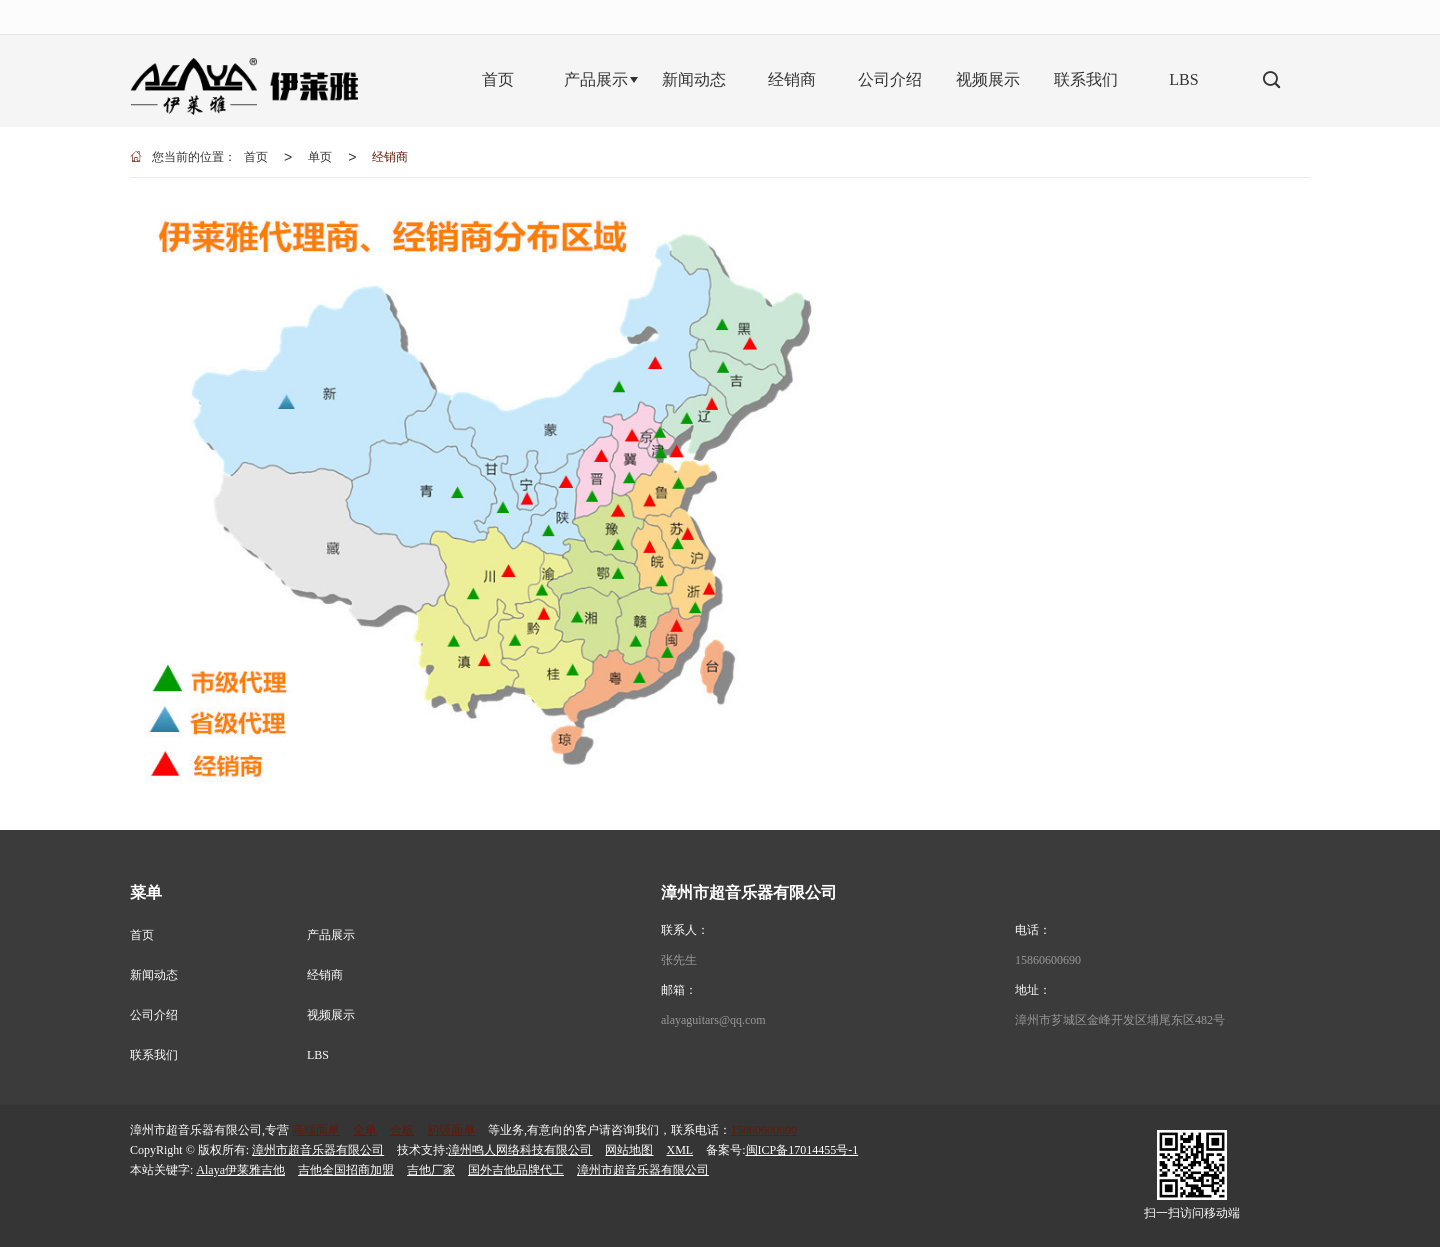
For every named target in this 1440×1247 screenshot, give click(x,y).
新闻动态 (154, 975)
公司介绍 (154, 1015)
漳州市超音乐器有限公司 (318, 1150)
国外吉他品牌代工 (516, 1170)
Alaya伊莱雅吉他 (240, 1170)
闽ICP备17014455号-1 (802, 1150)
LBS (318, 1055)
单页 (320, 157)
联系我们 (154, 1055)
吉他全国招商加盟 (346, 1170)
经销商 (390, 157)
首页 (256, 157)
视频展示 (331, 1015)
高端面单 (316, 1130)
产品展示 (331, 935)
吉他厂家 (431, 1170)
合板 (402, 1130)
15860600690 (1048, 960)
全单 (365, 1130)
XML (679, 1150)
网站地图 (629, 1150)
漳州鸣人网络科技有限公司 (520, 1150)
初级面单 (451, 1130)
